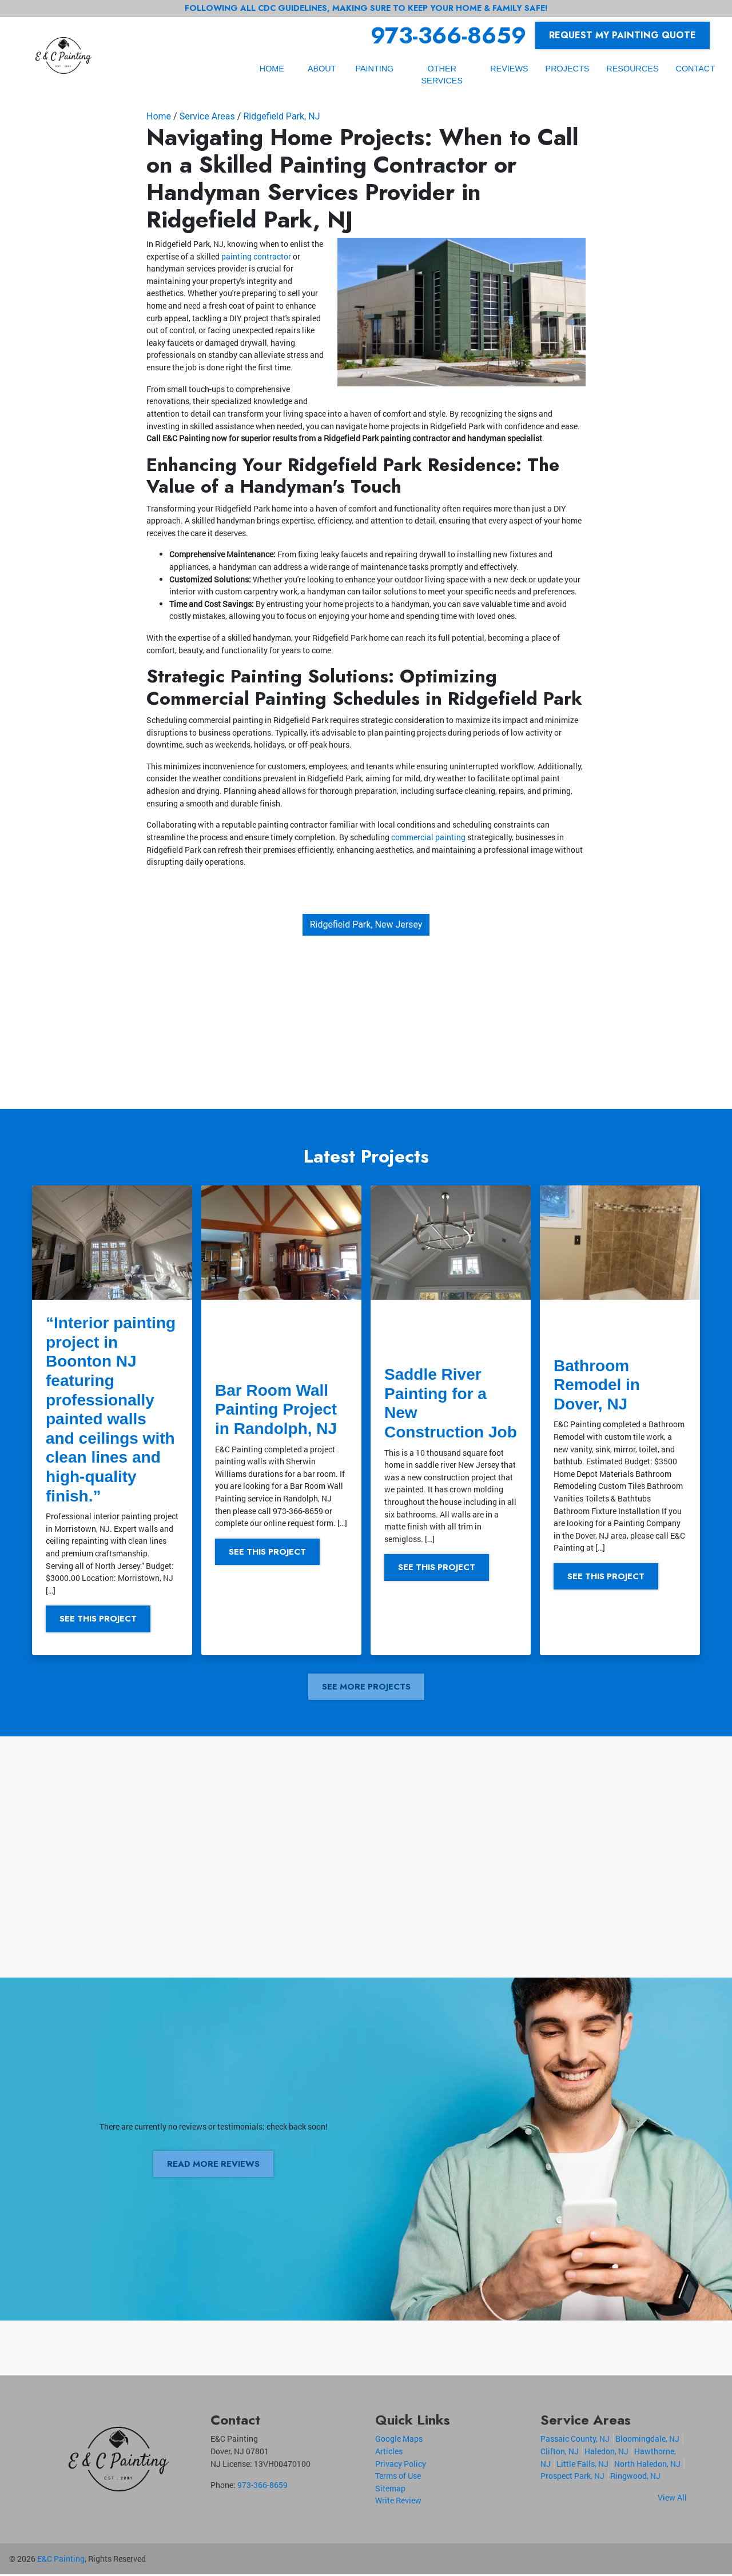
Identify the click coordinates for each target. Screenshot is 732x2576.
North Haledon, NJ (647, 2465)
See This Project (102, 1619)
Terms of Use (398, 2478)
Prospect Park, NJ (572, 2478)
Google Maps (399, 2440)
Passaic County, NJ (575, 2440)
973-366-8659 (448, 35)
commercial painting (428, 837)
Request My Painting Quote (622, 35)
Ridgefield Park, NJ (281, 116)
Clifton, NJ (559, 2452)
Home (158, 116)
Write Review (398, 2502)
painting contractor (256, 256)
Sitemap (390, 2490)
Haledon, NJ (606, 2452)
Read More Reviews (213, 2165)
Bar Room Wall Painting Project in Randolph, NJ (276, 1409)
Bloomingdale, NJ (647, 2440)
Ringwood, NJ (635, 2478)
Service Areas (207, 116)
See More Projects (366, 1687)
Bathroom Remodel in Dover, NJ (597, 1385)
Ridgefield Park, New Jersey (366, 924)
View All (672, 2499)
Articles (389, 2452)
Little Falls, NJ (582, 2465)
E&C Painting (61, 2560)
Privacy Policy (400, 2465)
